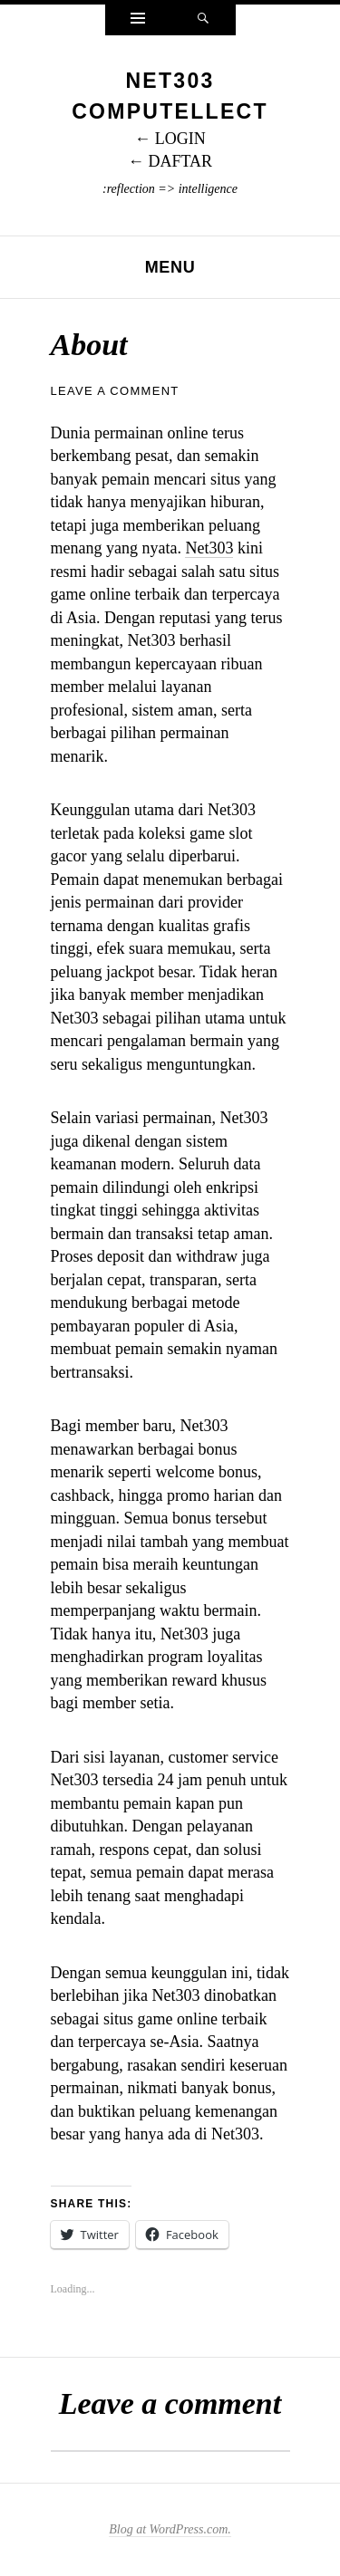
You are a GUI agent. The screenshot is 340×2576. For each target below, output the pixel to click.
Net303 (209, 548)
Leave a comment (115, 391)
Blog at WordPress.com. (170, 2529)
